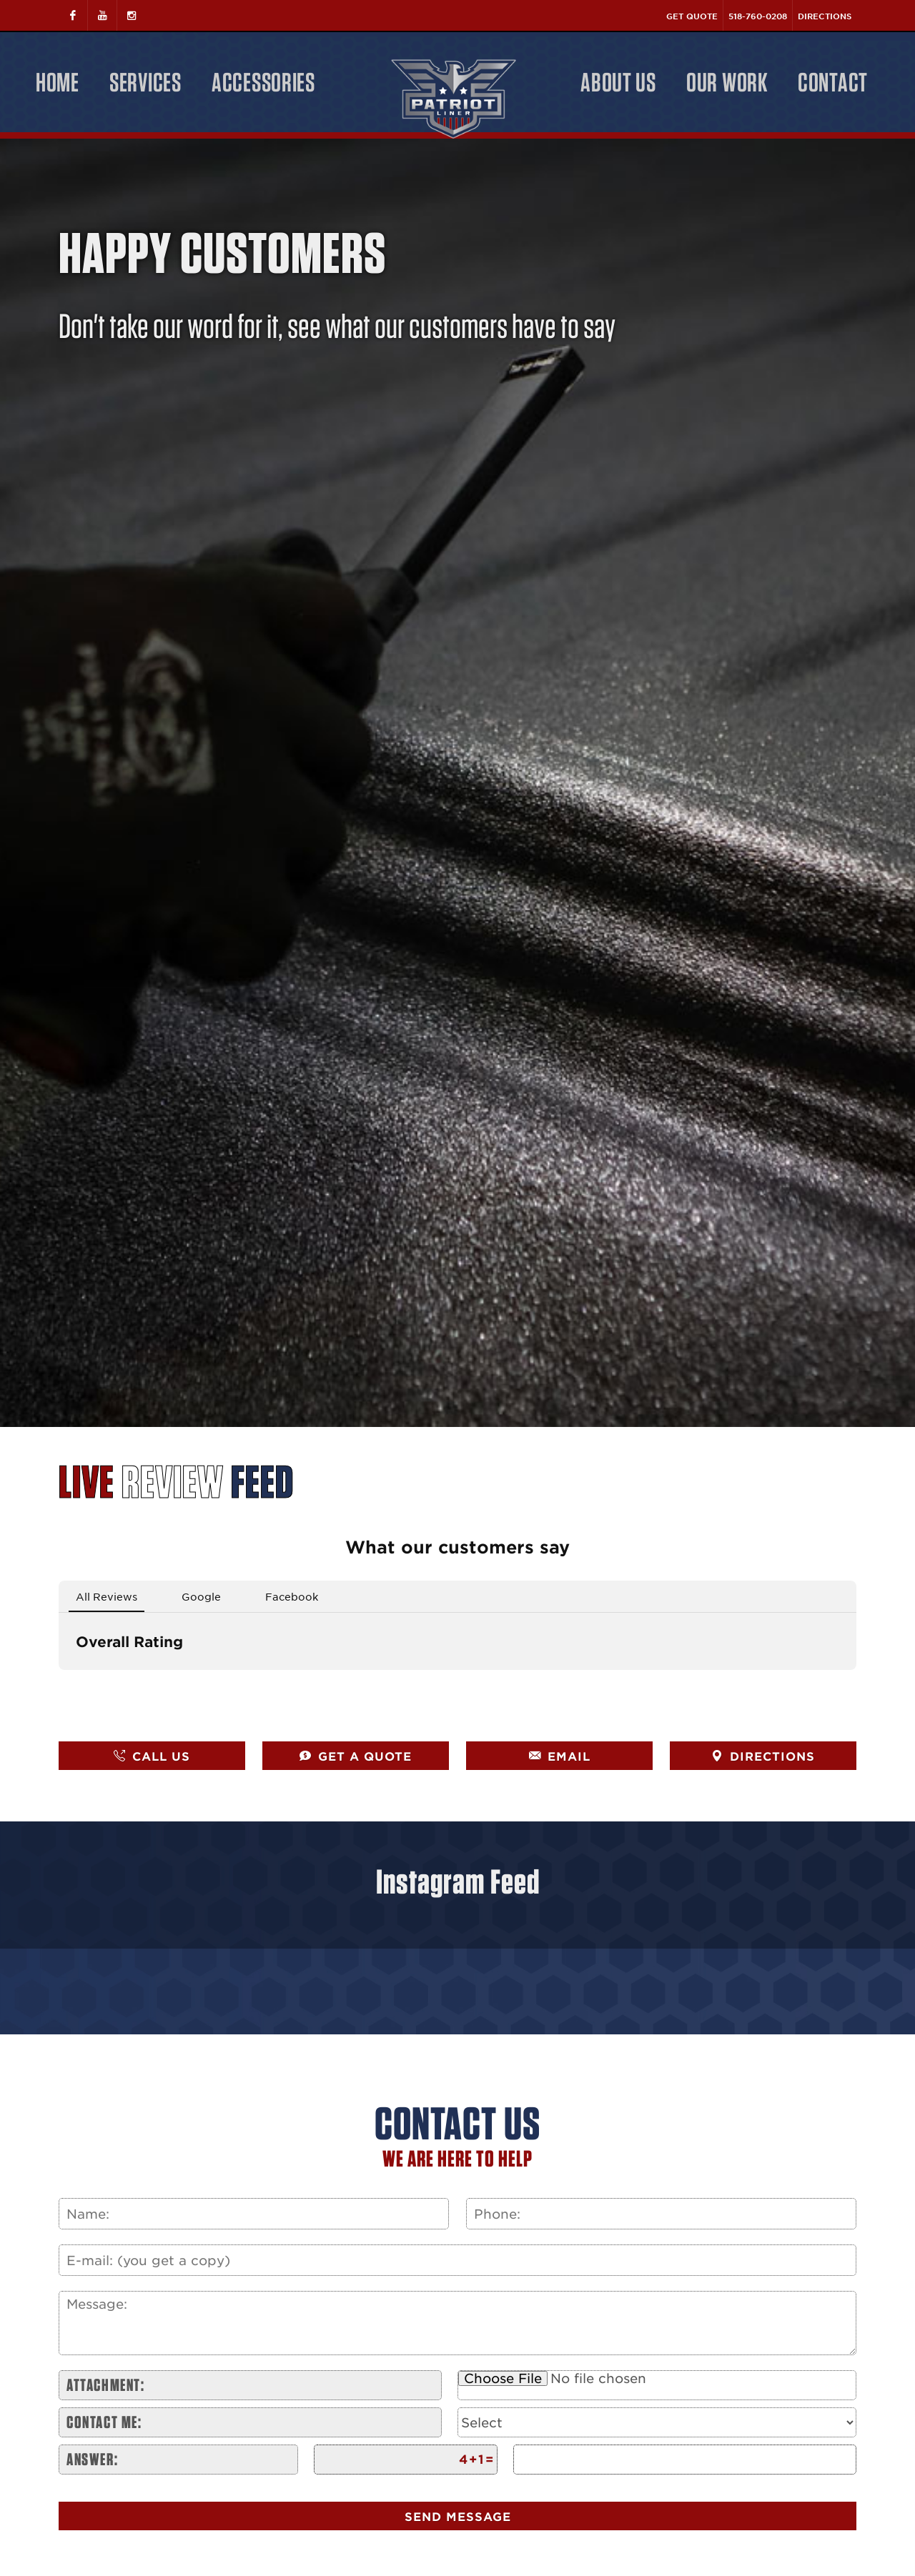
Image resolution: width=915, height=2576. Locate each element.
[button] (58, 1684)
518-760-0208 (757, 16)
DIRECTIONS (763, 1755)
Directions (824, 16)
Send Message (458, 2516)
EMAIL (559, 1755)
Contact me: (104, 2422)
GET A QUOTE (356, 1755)
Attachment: (105, 2385)
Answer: (92, 2459)
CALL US (152, 1755)
